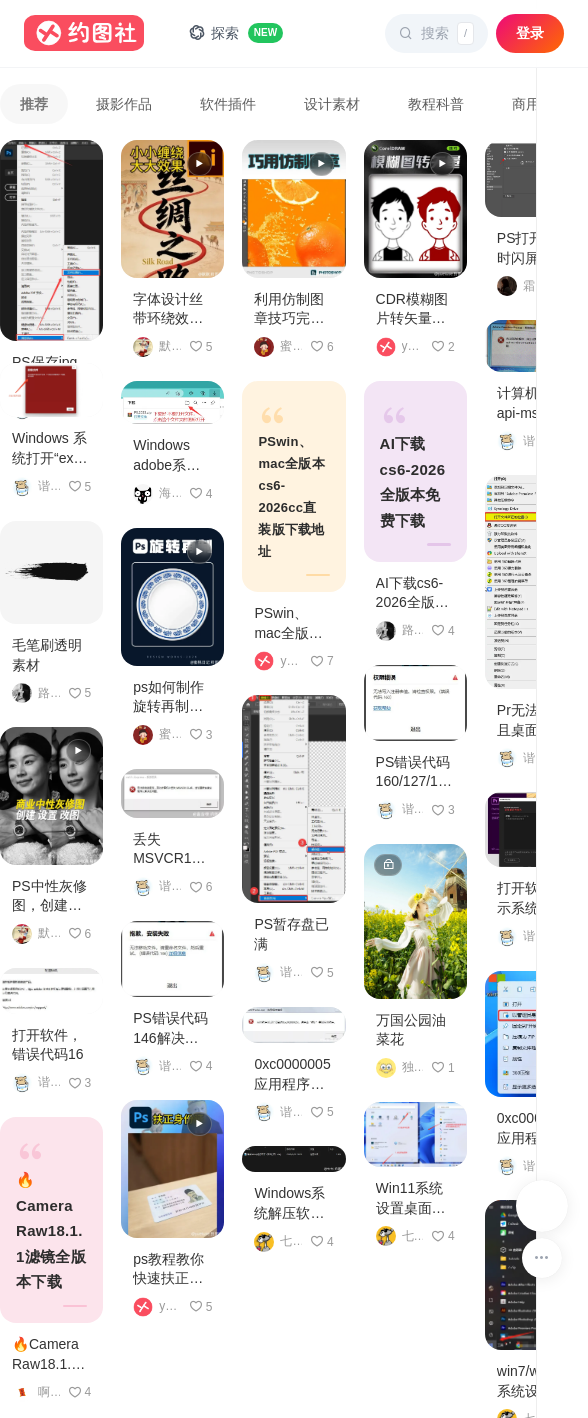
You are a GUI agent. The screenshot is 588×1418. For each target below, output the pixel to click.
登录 (530, 33)
